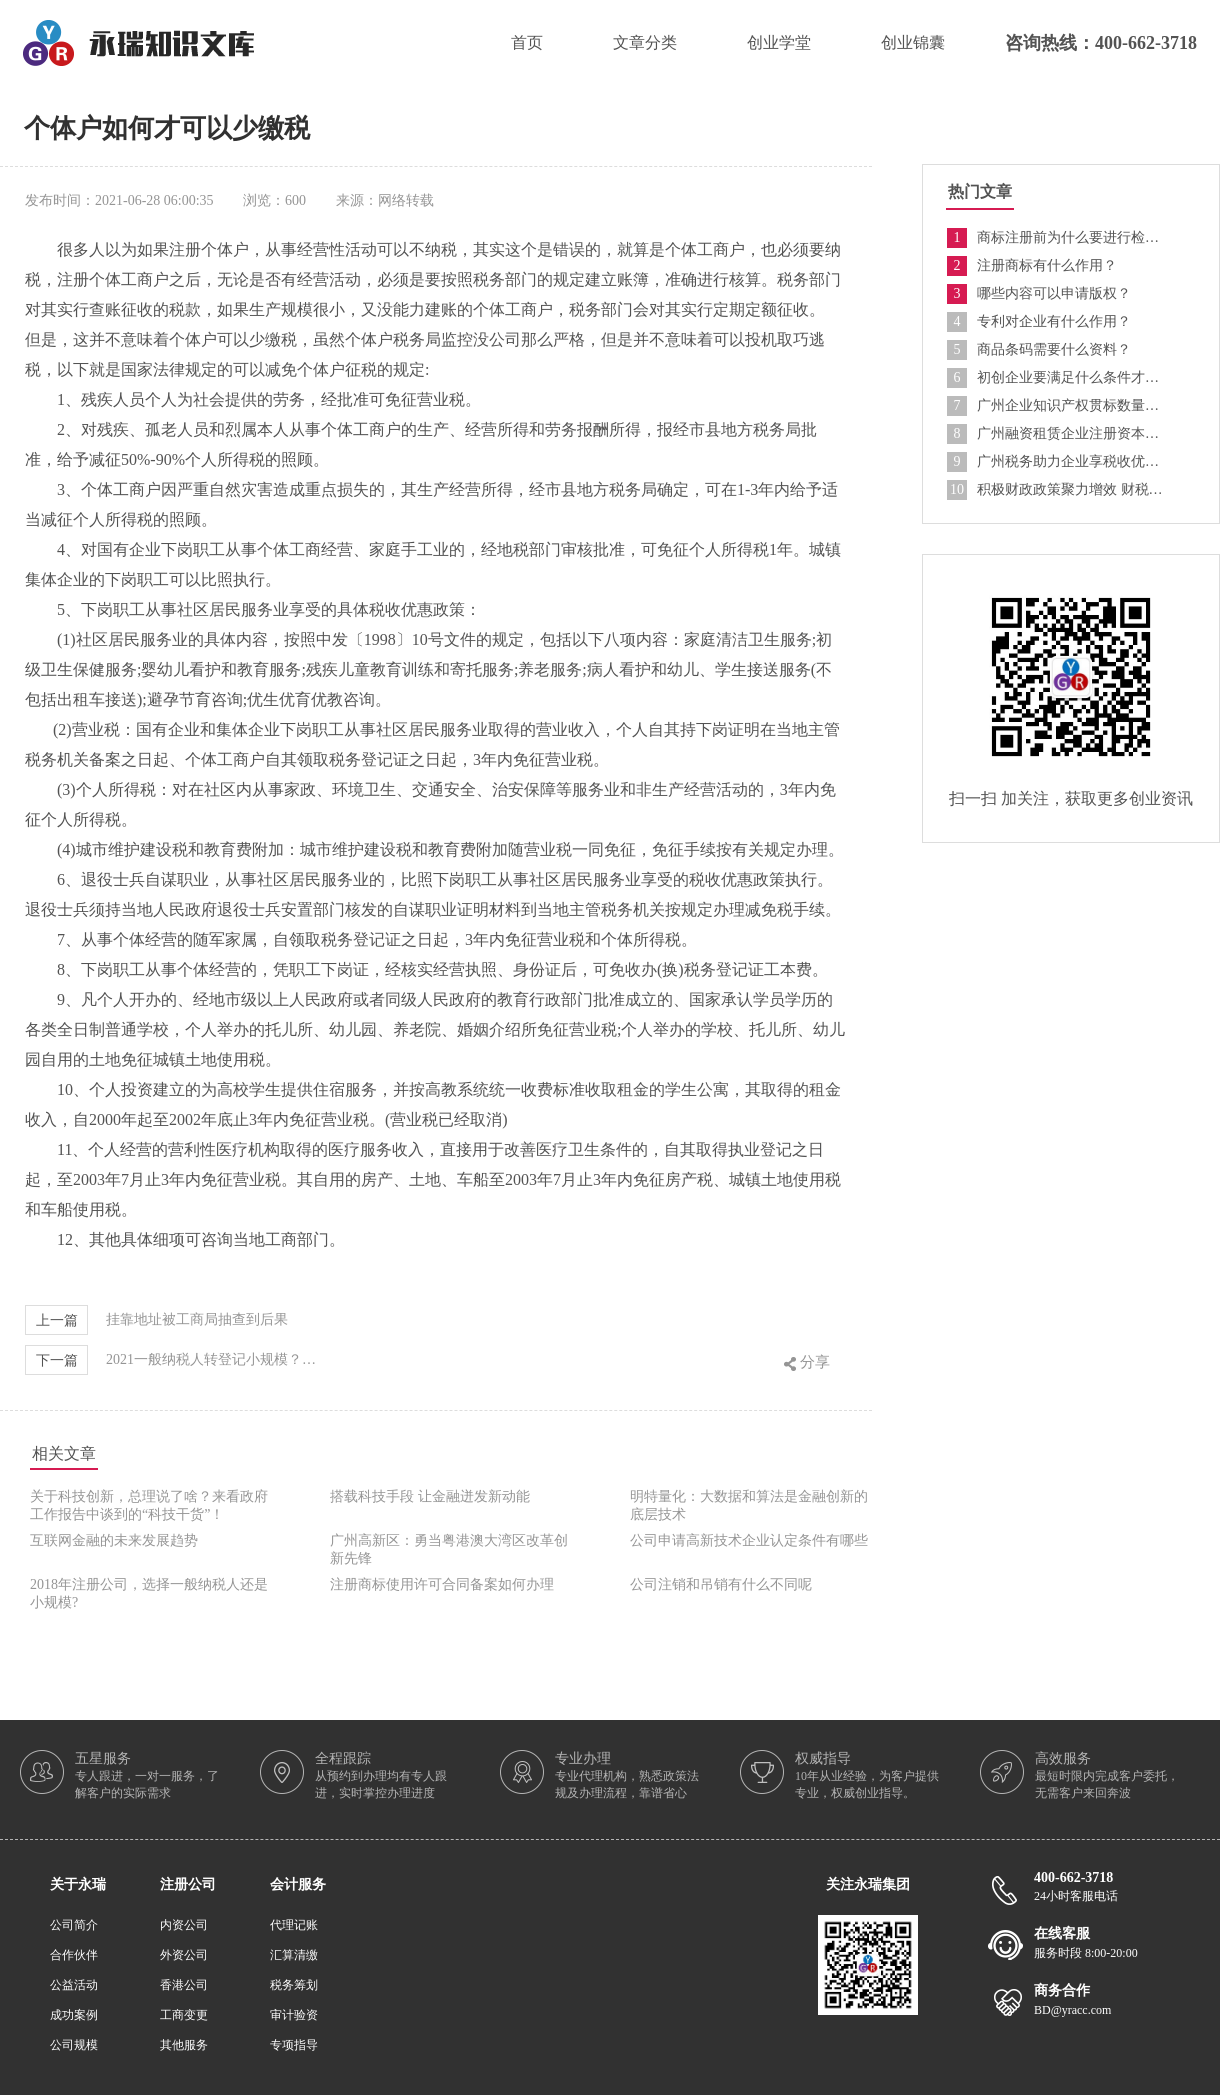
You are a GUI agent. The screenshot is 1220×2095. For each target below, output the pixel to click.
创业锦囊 (913, 42)
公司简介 (74, 1925)
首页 (527, 42)
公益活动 (74, 1985)
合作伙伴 (74, 1955)
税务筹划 (294, 1985)
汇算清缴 (294, 1955)
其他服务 (184, 2045)
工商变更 (184, 2015)
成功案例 (74, 2015)
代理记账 (294, 1925)
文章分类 (645, 42)
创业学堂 (779, 42)
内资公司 (184, 1925)
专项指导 (294, 2045)
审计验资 (294, 2015)
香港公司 (184, 1985)
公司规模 (74, 2045)
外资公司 (184, 1955)
